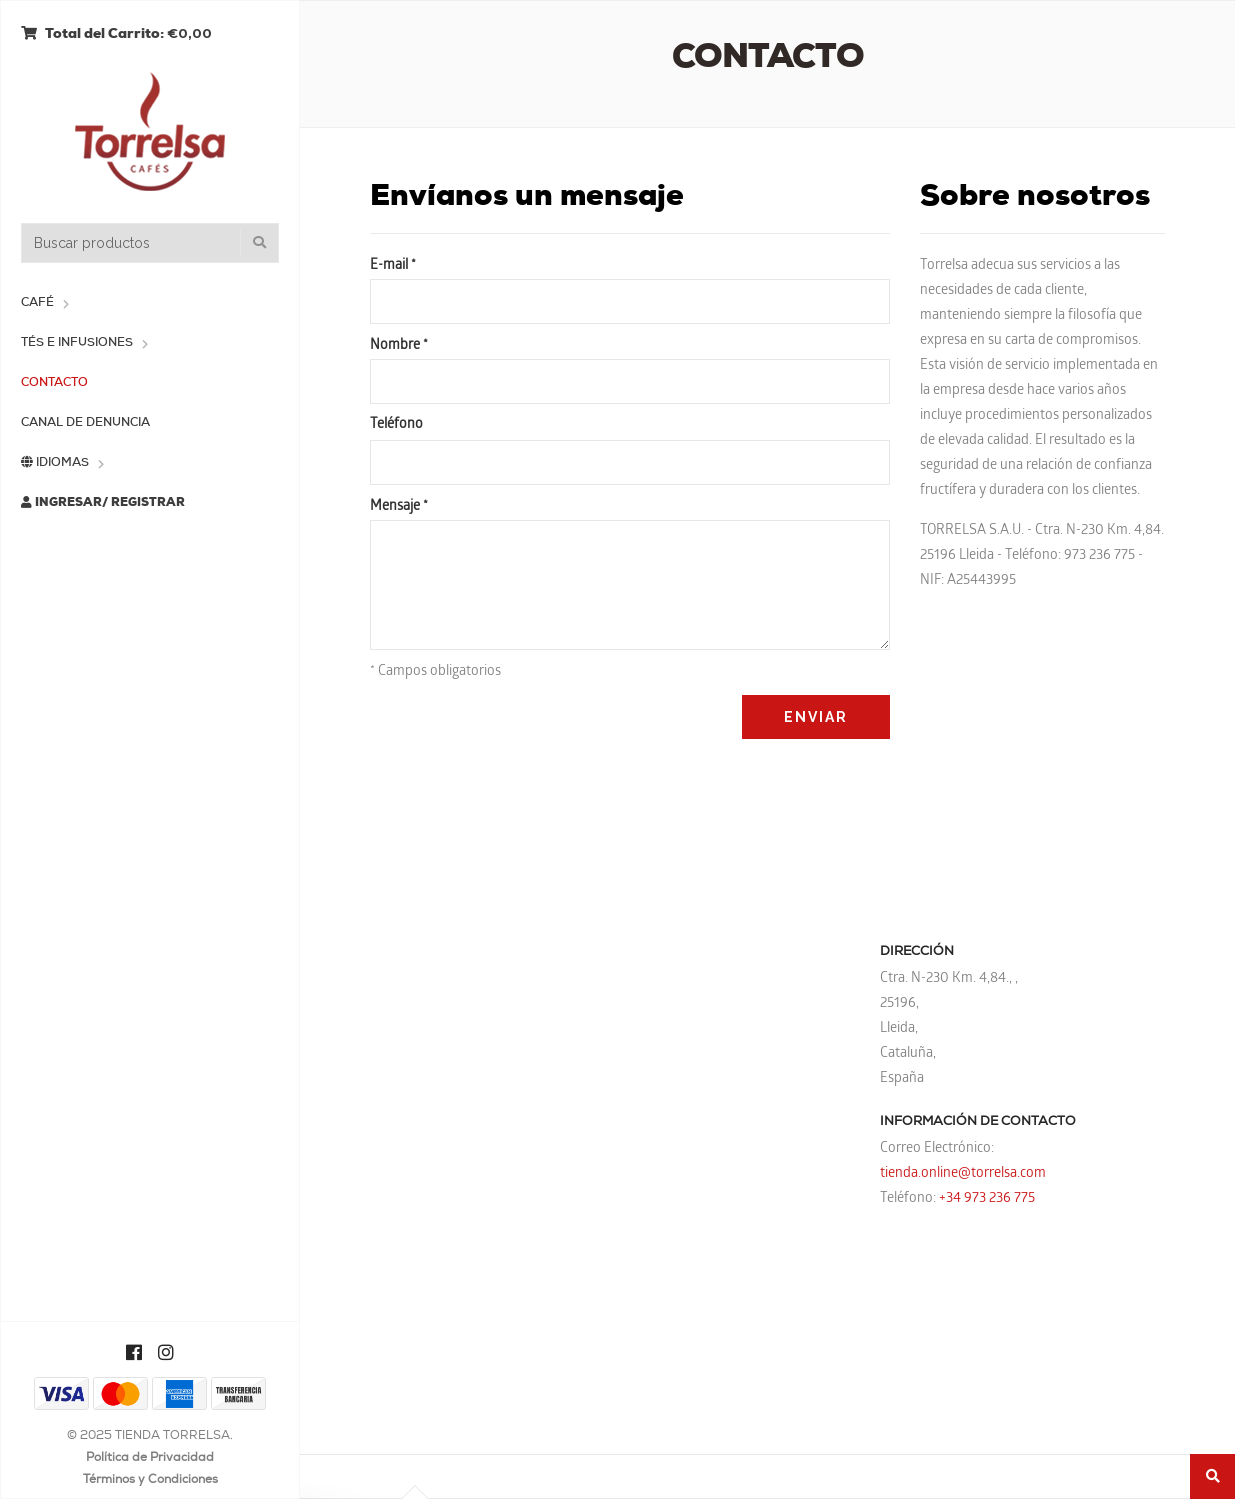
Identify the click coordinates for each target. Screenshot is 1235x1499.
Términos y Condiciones (150, 1480)
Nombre (399, 346)
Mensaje (399, 507)
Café (37, 303)
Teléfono (396, 425)
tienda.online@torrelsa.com (963, 1174)
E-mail (393, 266)
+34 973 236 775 (987, 1199)
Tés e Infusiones (77, 343)
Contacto (54, 383)
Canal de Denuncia (85, 423)
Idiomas (55, 462)
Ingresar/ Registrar (103, 502)
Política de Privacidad (150, 1458)
